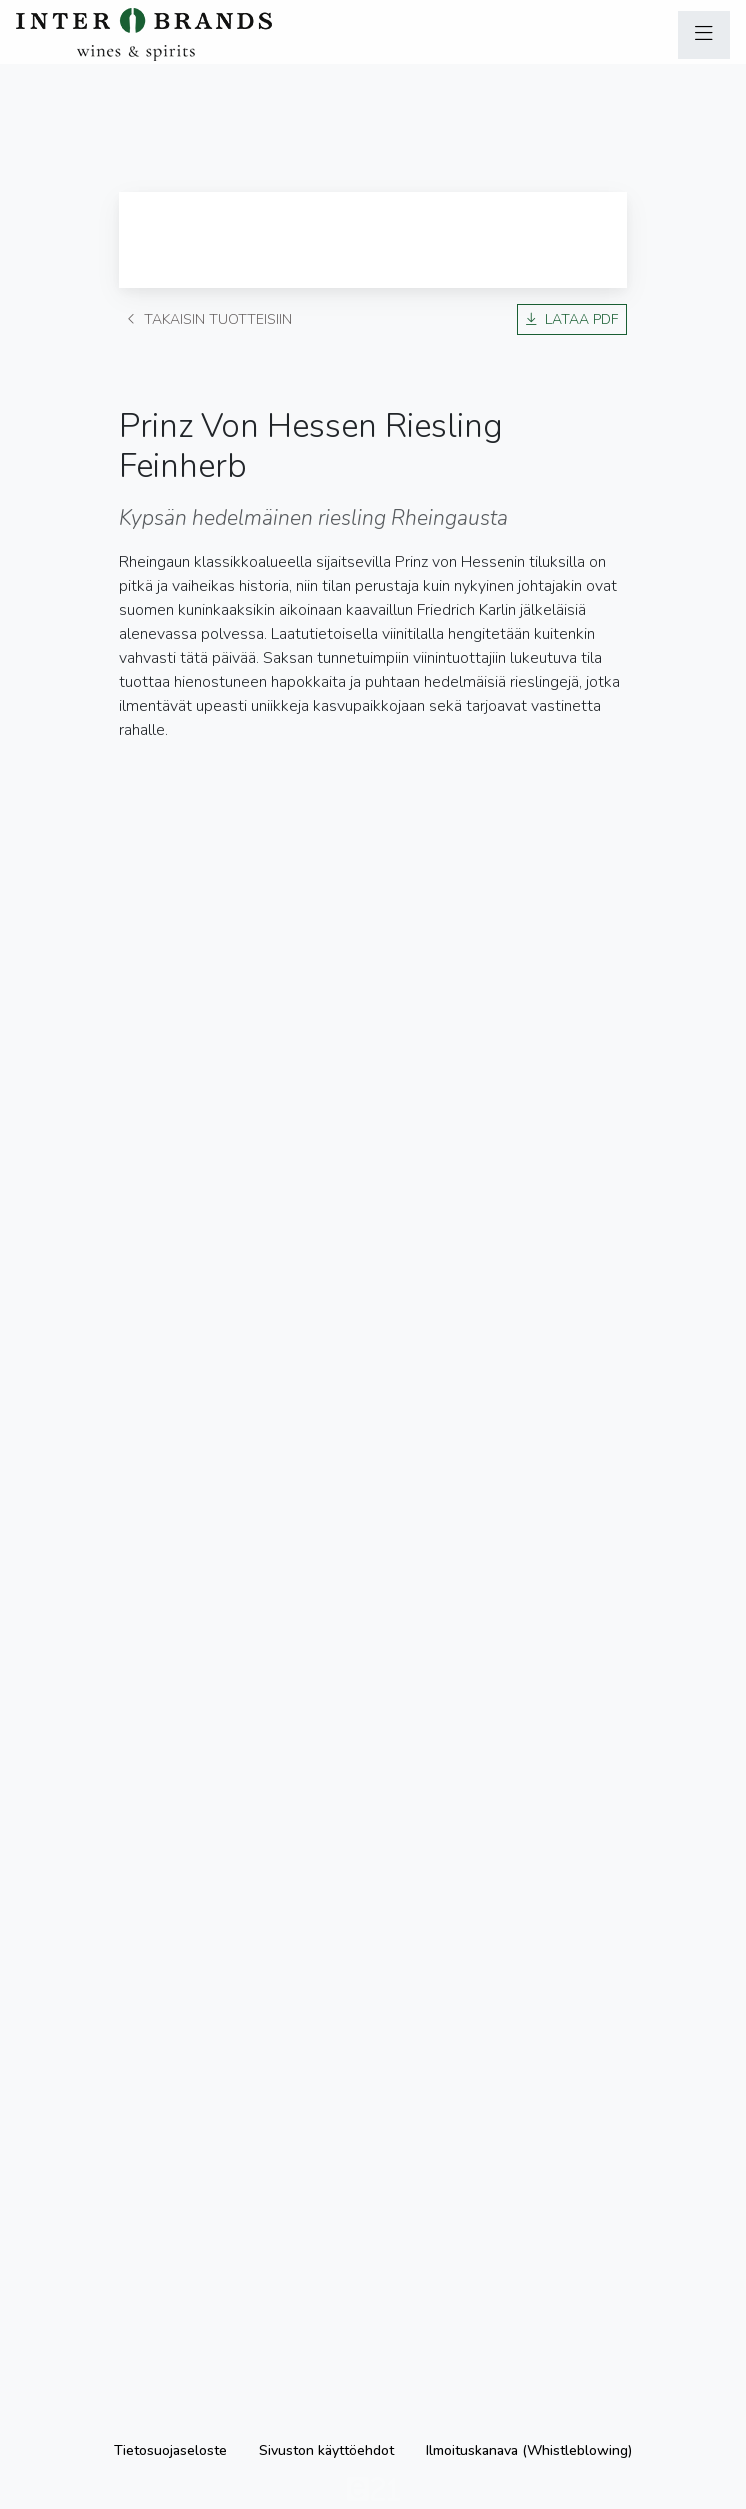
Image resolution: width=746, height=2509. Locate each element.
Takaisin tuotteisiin (209, 319)
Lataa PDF (572, 319)
